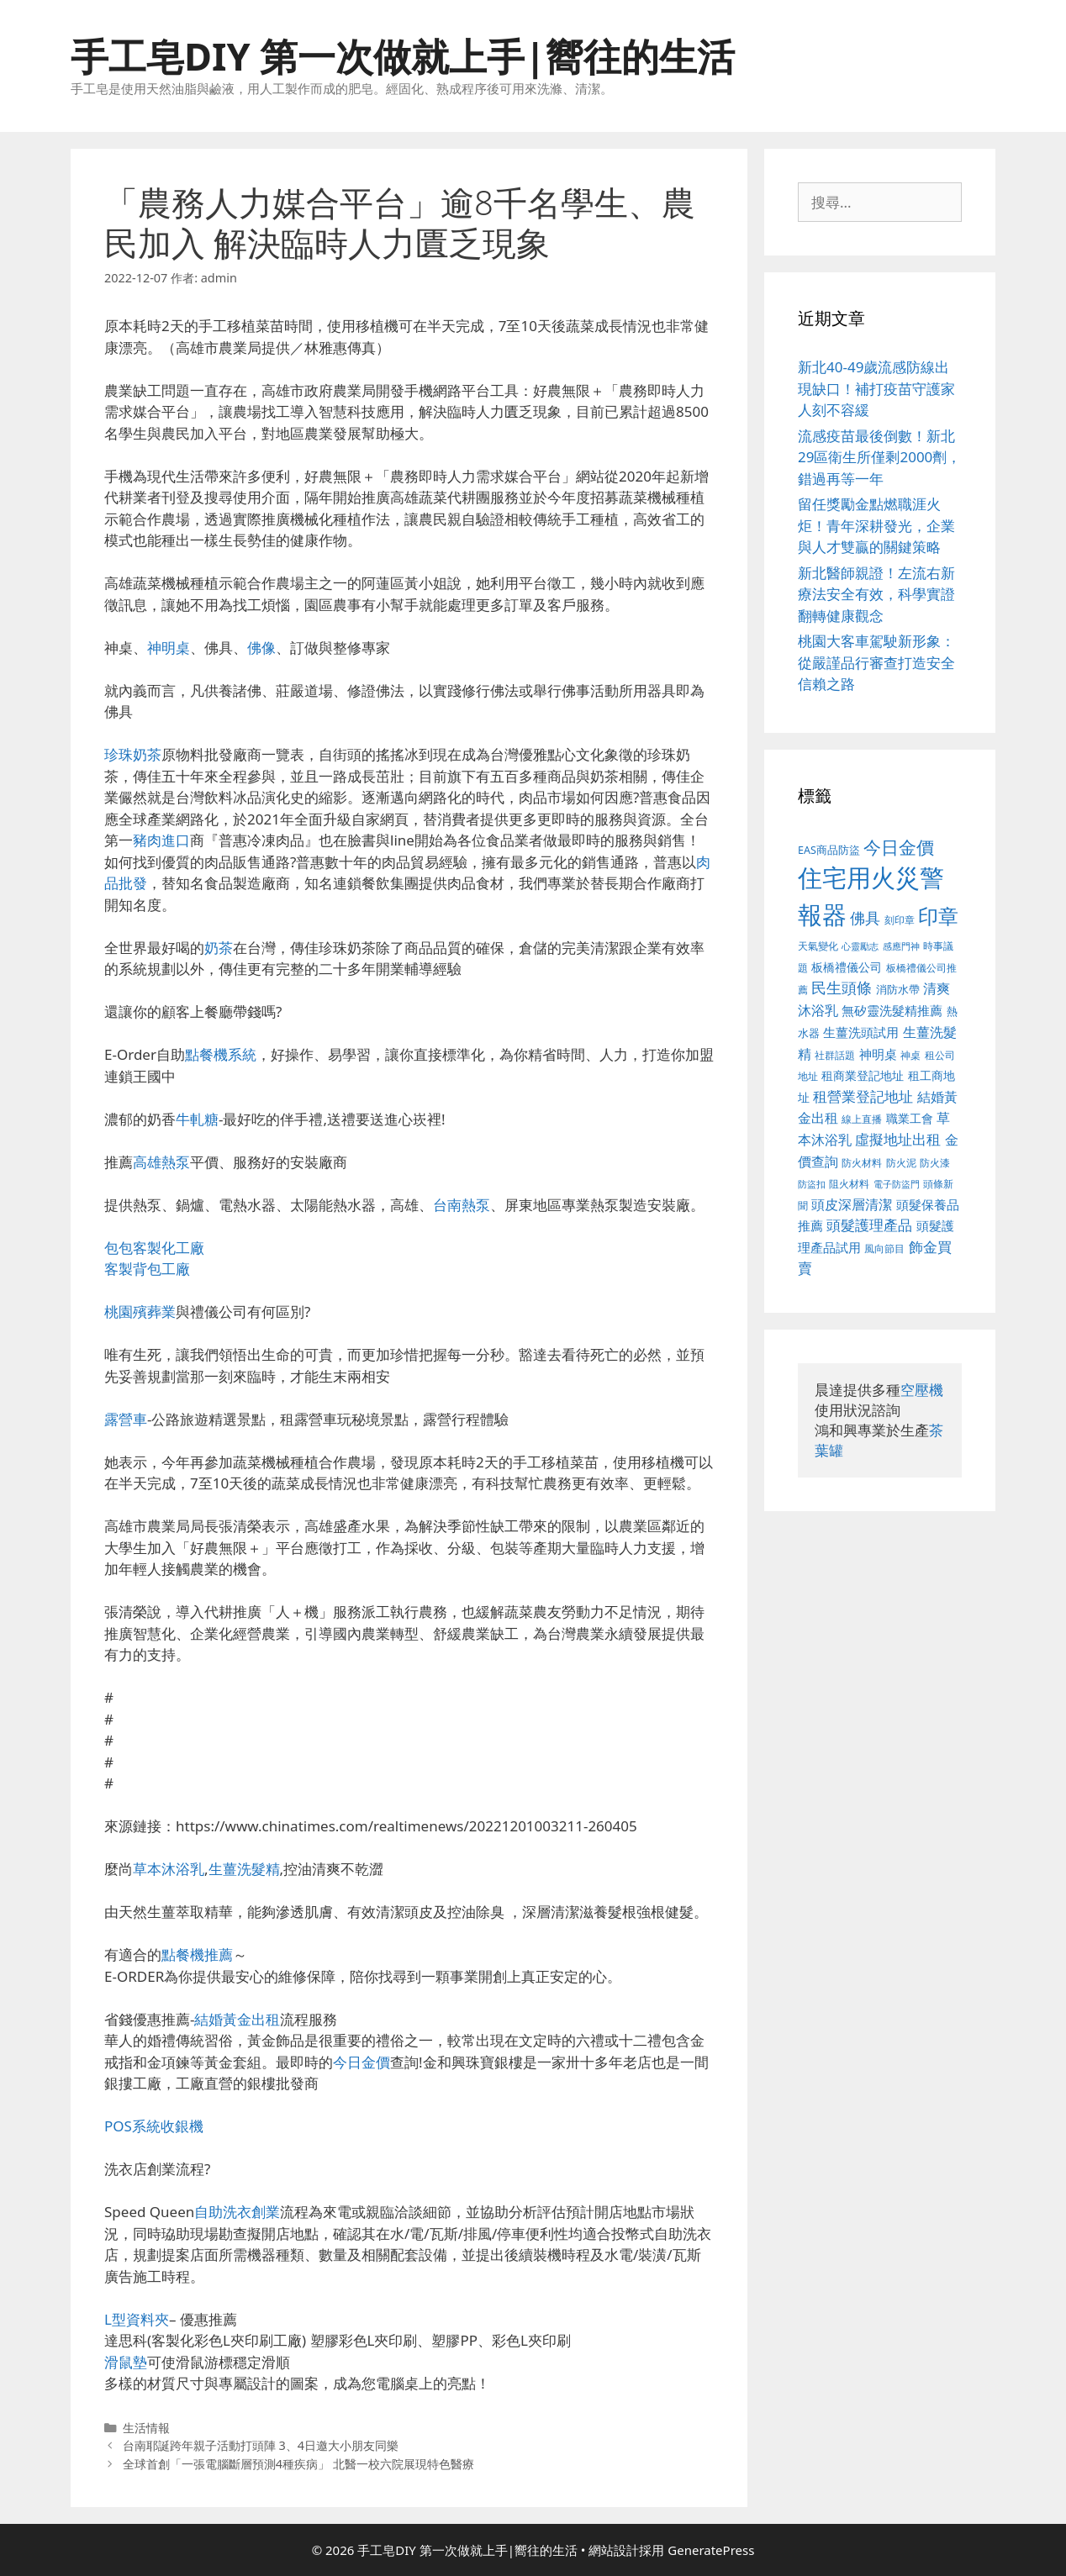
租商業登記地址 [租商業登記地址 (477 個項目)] (862, 1075)
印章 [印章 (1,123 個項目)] (938, 916)
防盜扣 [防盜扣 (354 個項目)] (812, 1183)
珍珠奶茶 (132, 754)
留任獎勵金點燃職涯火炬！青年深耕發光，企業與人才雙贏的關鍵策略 (876, 525)
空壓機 (921, 1389)
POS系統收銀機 (153, 2126)
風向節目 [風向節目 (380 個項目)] (884, 1248)
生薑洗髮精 (244, 1868)
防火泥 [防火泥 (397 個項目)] (901, 1163)
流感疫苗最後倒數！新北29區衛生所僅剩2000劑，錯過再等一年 (879, 457)
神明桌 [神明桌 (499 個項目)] (878, 1054)
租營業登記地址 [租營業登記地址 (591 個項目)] (863, 1096)
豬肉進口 (161, 840)
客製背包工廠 (147, 1268)
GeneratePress (711, 2550)
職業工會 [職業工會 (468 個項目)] (909, 1118)
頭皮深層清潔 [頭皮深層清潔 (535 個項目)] (851, 1204)
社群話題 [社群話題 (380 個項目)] (835, 1054)
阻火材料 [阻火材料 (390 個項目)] (849, 1184)
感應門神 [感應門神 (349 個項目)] (901, 946)
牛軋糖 (197, 1119)
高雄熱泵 (161, 1162)
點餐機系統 (220, 1054)
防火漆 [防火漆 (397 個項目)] (935, 1163)
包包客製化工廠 (154, 1247)
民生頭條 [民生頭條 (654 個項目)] (841, 987)
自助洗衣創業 (237, 2211)
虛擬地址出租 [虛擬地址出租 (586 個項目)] (898, 1139)
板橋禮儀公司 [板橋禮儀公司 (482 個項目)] (846, 967)
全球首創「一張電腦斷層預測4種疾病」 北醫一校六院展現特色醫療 (298, 2464)
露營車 (125, 1419)
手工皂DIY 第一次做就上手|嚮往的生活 (403, 56)
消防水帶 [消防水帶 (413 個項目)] (898, 989)
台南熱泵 (461, 1204)
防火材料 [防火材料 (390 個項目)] (862, 1163)
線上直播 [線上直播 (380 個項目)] (862, 1118)
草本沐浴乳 (168, 1868)
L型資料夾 (136, 2319)
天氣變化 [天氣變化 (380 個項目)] (818, 945)
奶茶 (218, 947)
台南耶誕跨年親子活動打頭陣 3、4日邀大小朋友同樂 (260, 2445)
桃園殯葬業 (140, 1311)
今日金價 (361, 2062)
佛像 (261, 647)
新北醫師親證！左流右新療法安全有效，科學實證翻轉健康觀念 (876, 594)
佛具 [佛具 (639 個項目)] (865, 918)
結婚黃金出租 (237, 2019)
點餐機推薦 (197, 1954)
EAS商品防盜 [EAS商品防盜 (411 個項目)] (829, 850)
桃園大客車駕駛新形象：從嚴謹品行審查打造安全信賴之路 (876, 662)
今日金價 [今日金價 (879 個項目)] (898, 847)
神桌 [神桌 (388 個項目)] (910, 1055)
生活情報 (146, 2428)
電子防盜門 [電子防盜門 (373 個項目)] (896, 1183)
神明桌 (168, 647)
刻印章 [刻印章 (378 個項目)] (899, 919)
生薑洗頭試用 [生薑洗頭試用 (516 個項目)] (861, 1032)
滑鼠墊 (125, 2362)
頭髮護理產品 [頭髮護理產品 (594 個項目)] (869, 1225)
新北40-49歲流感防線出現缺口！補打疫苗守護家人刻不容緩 (876, 388)
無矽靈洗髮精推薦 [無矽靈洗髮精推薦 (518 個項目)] (892, 1010)
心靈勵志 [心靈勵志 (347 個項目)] (860, 946)
